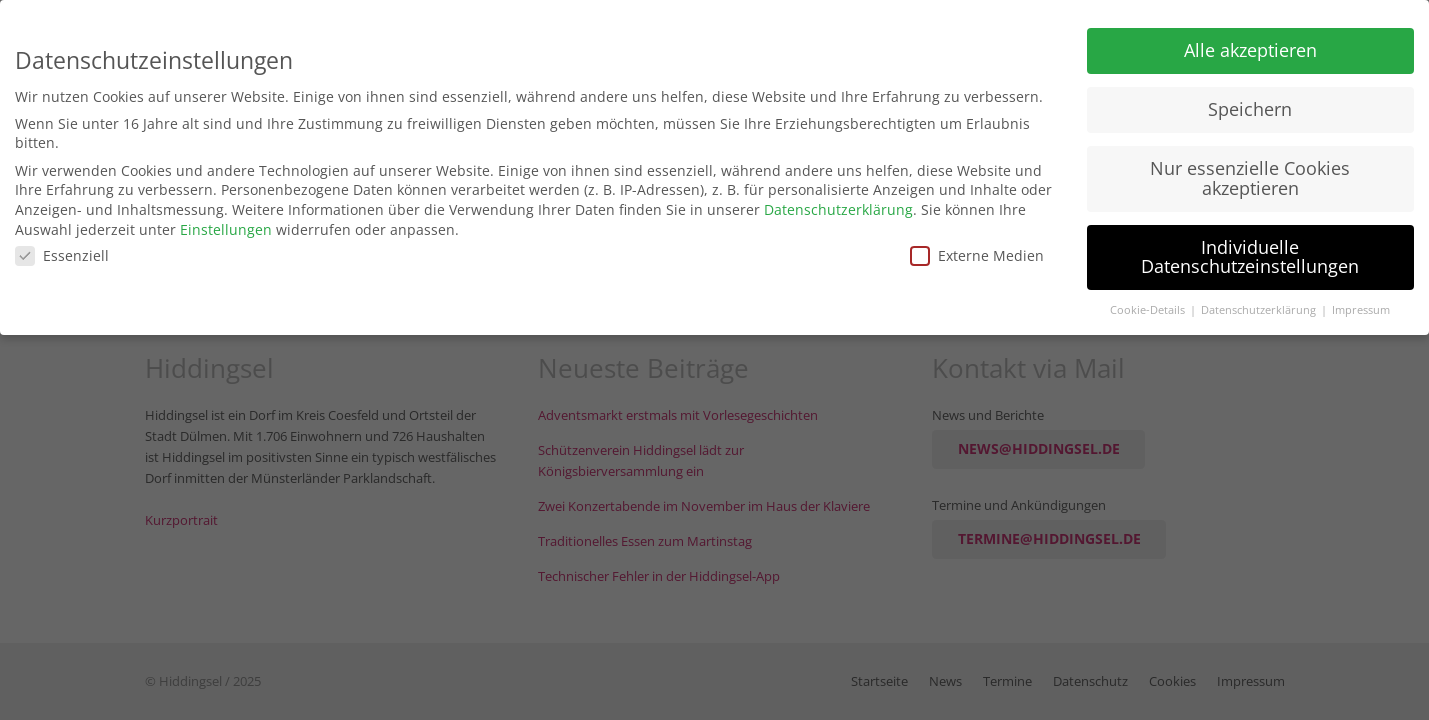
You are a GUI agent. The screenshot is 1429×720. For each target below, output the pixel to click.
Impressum (1361, 305)
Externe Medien (977, 250)
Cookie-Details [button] (1149, 305)
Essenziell (62, 250)
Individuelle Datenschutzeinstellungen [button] (1250, 251)
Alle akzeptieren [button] (1250, 45)
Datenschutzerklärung (838, 204)
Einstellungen (226, 223)
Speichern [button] (1250, 104)
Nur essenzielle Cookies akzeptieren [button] (1250, 173)
